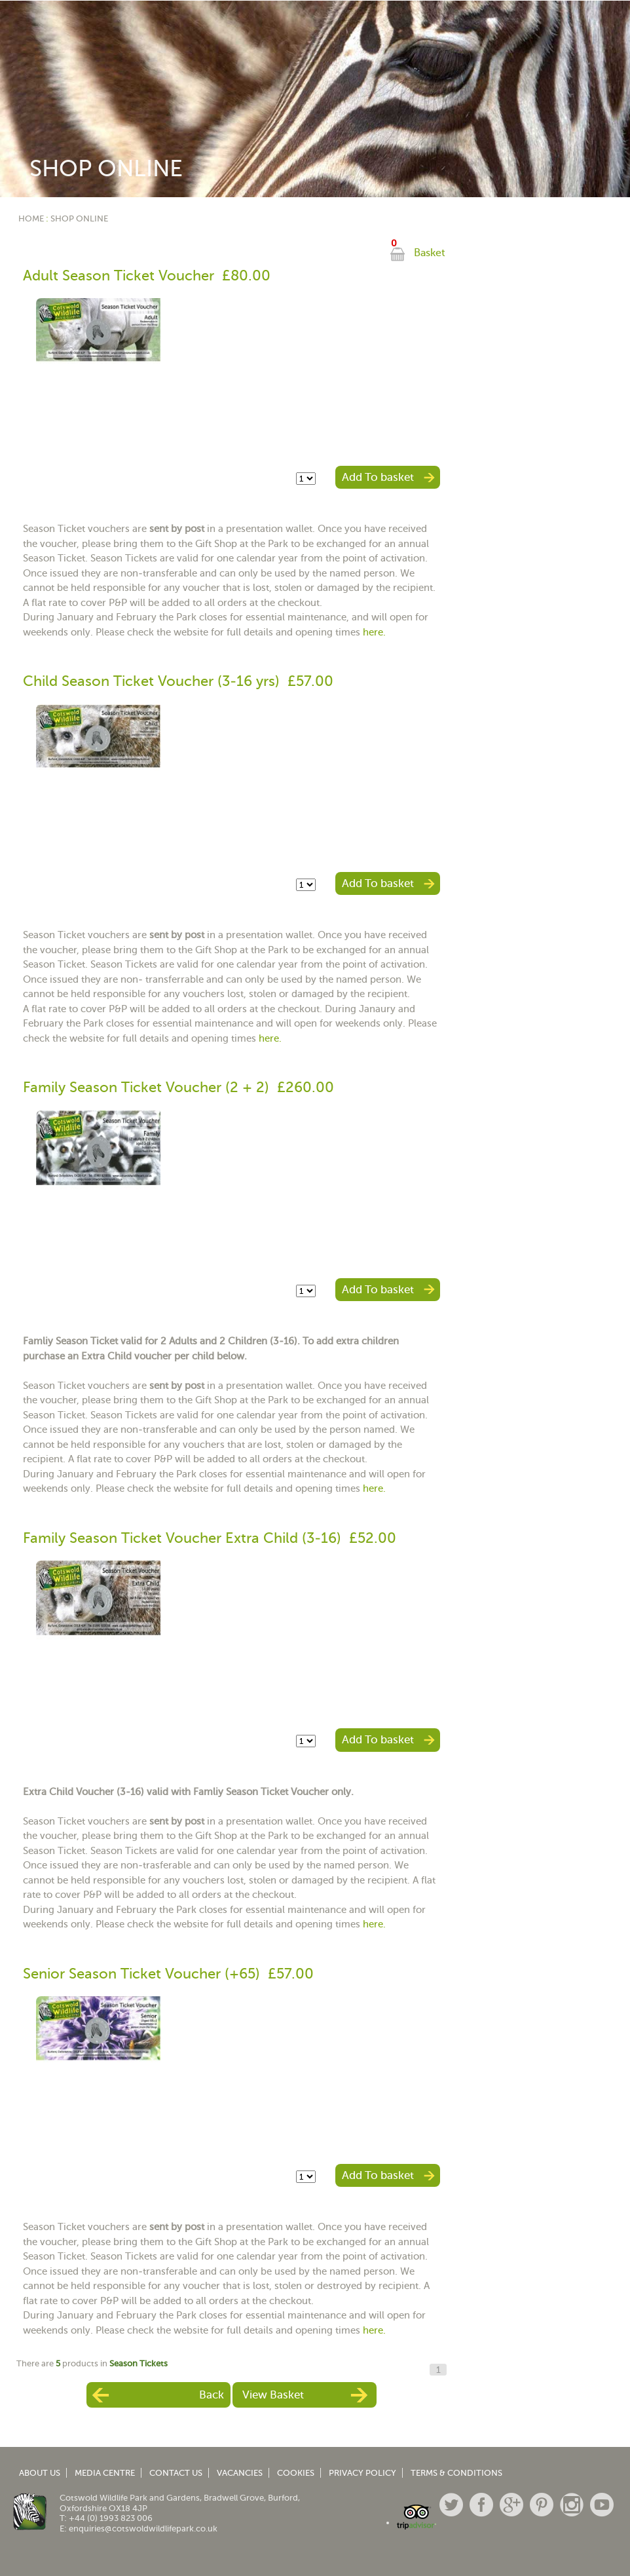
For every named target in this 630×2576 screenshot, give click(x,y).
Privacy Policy (362, 2473)
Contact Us (175, 2473)
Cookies (295, 2473)
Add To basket (378, 477)
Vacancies (240, 2473)
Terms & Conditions (456, 2473)
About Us (39, 2473)
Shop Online (79, 218)
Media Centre (105, 2473)
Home (31, 218)
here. (374, 632)
